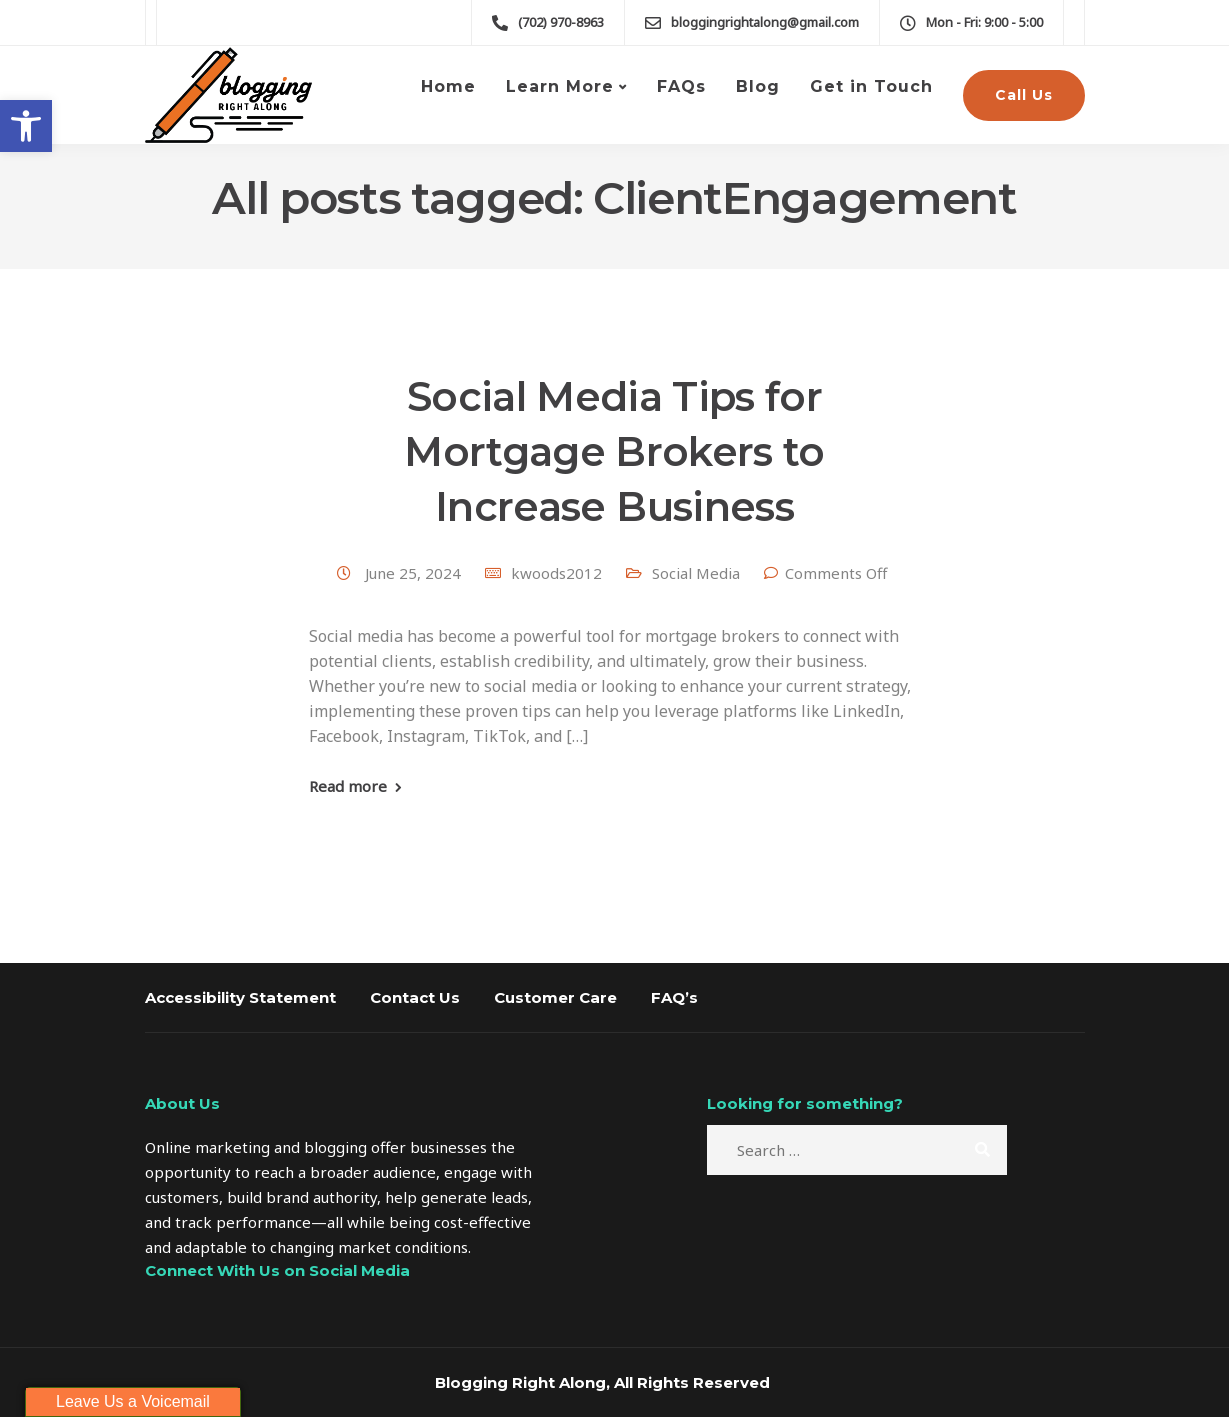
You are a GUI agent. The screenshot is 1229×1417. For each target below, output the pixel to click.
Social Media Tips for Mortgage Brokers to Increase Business (614, 451)
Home (448, 86)
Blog (758, 86)
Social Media (696, 573)
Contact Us (415, 997)
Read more (348, 786)
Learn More (560, 86)
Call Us (1024, 95)
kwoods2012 (556, 573)
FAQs (681, 86)
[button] (26, 126)
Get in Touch (871, 86)
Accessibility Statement (240, 997)
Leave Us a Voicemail (133, 1401)
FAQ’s (674, 997)
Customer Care (555, 997)
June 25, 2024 (415, 573)
